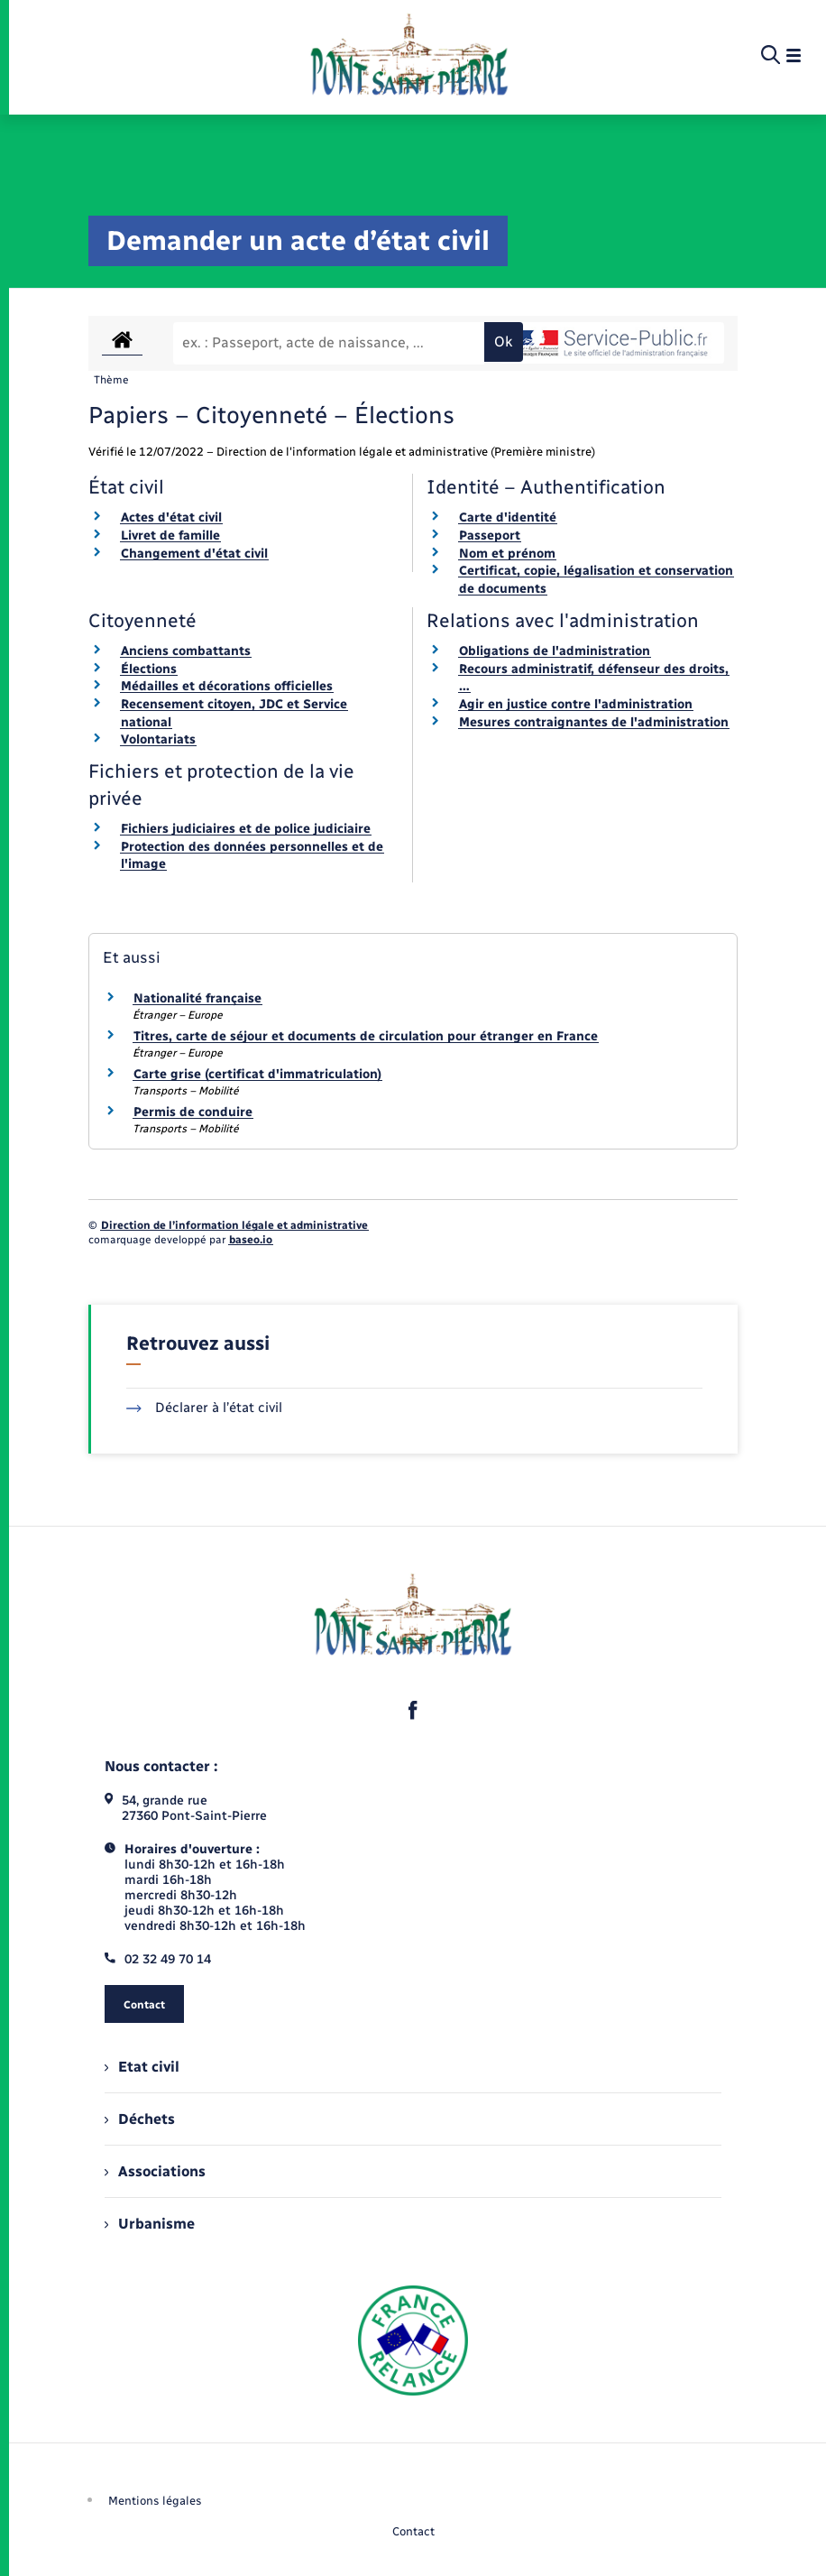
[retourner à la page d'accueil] (408, 56)
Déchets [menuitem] (140, 2119)
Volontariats (158, 739)
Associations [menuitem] (155, 2171)
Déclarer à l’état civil (204, 1407)
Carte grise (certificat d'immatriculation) (257, 1074)
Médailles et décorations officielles (227, 686)
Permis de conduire (192, 1112)
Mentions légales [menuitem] (155, 2500)
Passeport (489, 535)
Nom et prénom (507, 553)
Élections (149, 669)
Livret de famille (170, 535)
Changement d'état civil (194, 553)
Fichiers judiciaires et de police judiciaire (246, 828)
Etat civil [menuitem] (142, 2066)
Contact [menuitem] (413, 2531)
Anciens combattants (186, 651)
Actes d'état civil (171, 517)
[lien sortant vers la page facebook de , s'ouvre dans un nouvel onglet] (413, 1710)
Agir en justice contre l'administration (576, 704)
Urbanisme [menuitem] (150, 2223)
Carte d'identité (507, 517)
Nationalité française (197, 998)
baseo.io (250, 1239)
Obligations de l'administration (554, 651)
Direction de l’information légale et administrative (234, 1225)
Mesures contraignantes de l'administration (594, 722)
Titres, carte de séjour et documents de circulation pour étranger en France (365, 1036)
